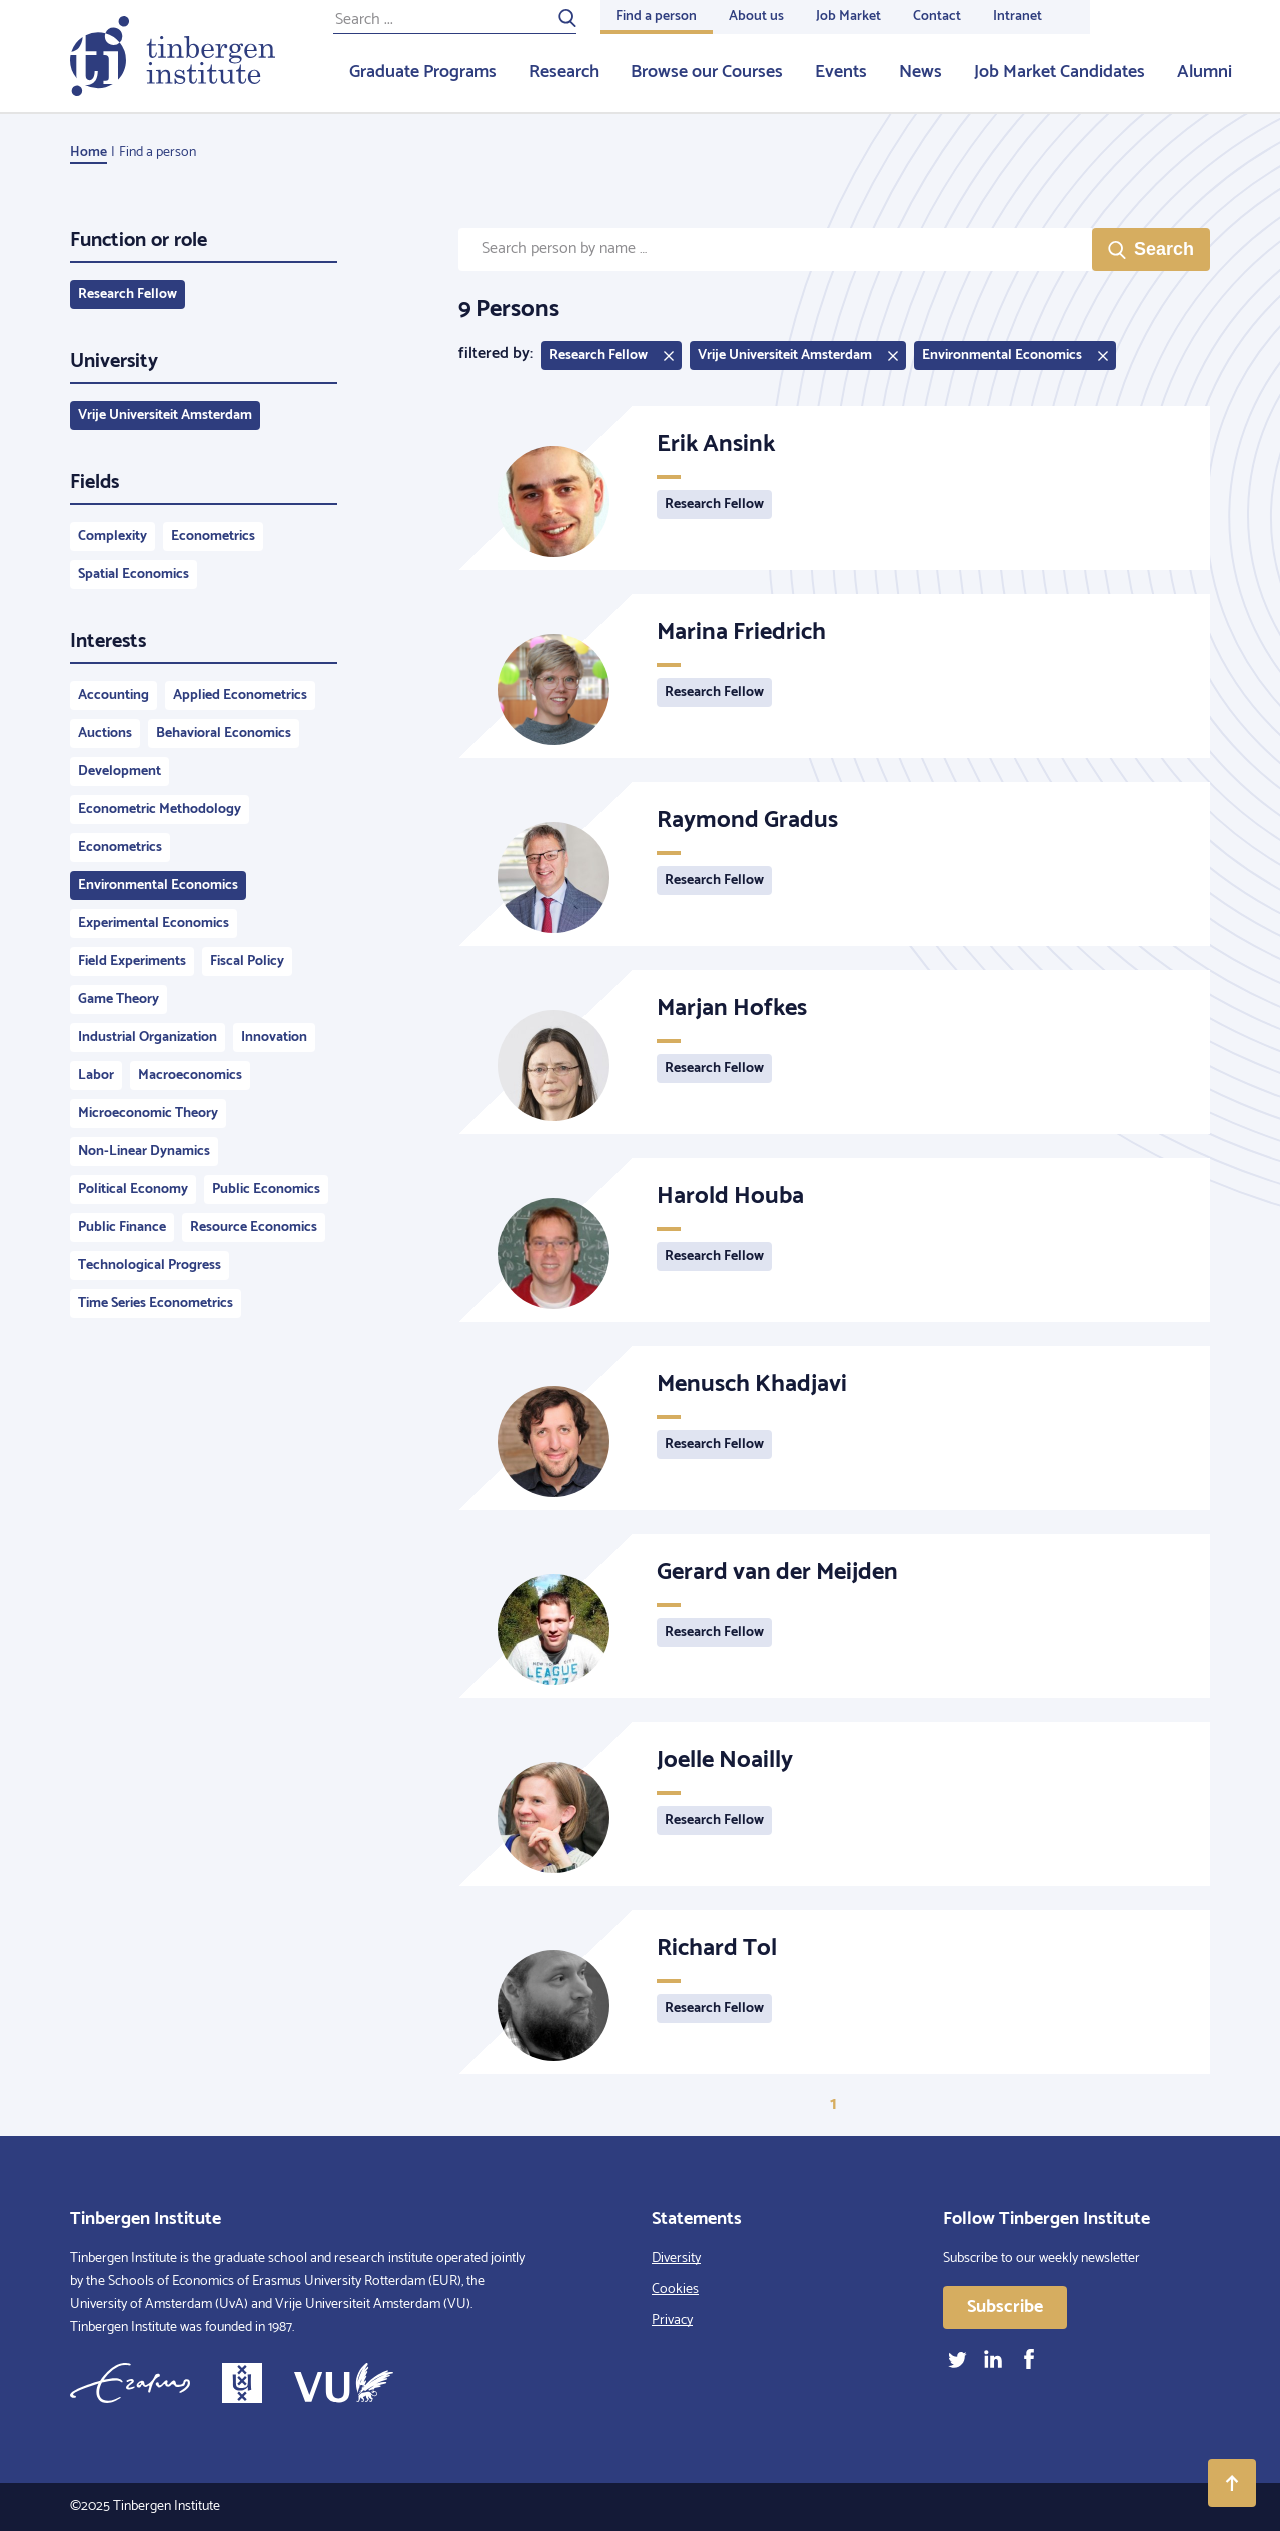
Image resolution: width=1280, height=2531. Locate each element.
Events (841, 72)
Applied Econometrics (240, 695)
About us (756, 16)
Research (564, 72)
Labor (96, 1075)
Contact (937, 16)
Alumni (1204, 72)
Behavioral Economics (223, 733)
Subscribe (1005, 2307)
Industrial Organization (147, 1037)
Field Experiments (132, 961)
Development (119, 771)
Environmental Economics (158, 885)
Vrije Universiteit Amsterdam (165, 415)
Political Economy (133, 1189)
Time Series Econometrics (155, 1303)
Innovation (274, 1037)
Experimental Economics (153, 923)
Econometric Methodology (159, 809)
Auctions (105, 733)
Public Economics (266, 1189)
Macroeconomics (190, 1075)
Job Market (848, 16)
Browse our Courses (707, 72)
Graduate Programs (423, 72)
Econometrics (213, 536)
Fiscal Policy (247, 961)
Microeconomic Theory (148, 1113)
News (920, 72)
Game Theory (118, 999)
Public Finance (122, 1227)
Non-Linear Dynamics (144, 1151)
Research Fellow (127, 294)
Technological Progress (149, 1265)
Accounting (113, 695)
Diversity (676, 2258)
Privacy (672, 2320)
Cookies (675, 2289)
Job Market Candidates (1059, 72)
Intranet (1017, 16)
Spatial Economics (133, 574)
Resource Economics (253, 1227)
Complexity (112, 536)
